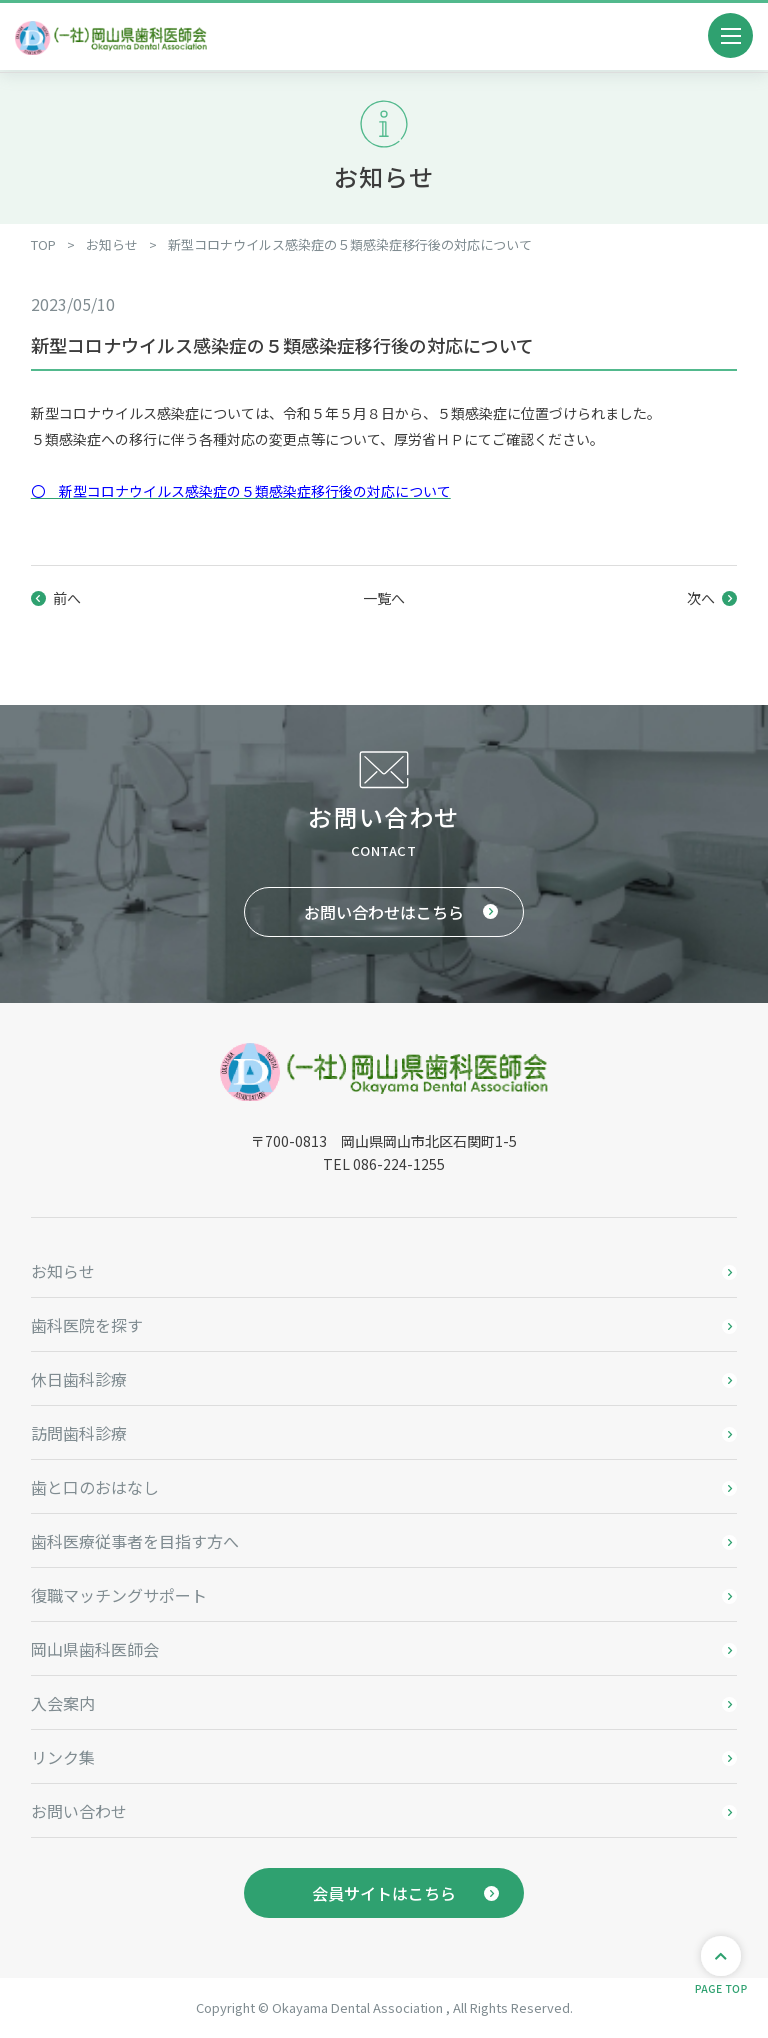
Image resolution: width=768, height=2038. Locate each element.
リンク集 (63, 1757)
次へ (701, 598)
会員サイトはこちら (384, 1893)
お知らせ (63, 1271)
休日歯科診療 (79, 1379)
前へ (67, 598)
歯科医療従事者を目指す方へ (135, 1541)
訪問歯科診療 (79, 1433)
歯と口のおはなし (95, 1487)
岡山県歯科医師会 (95, 1649)
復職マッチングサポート (119, 1595)
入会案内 (63, 1703)
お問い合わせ (79, 1811)
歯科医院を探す (87, 1325)
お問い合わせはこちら (384, 912)
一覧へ (384, 598)
